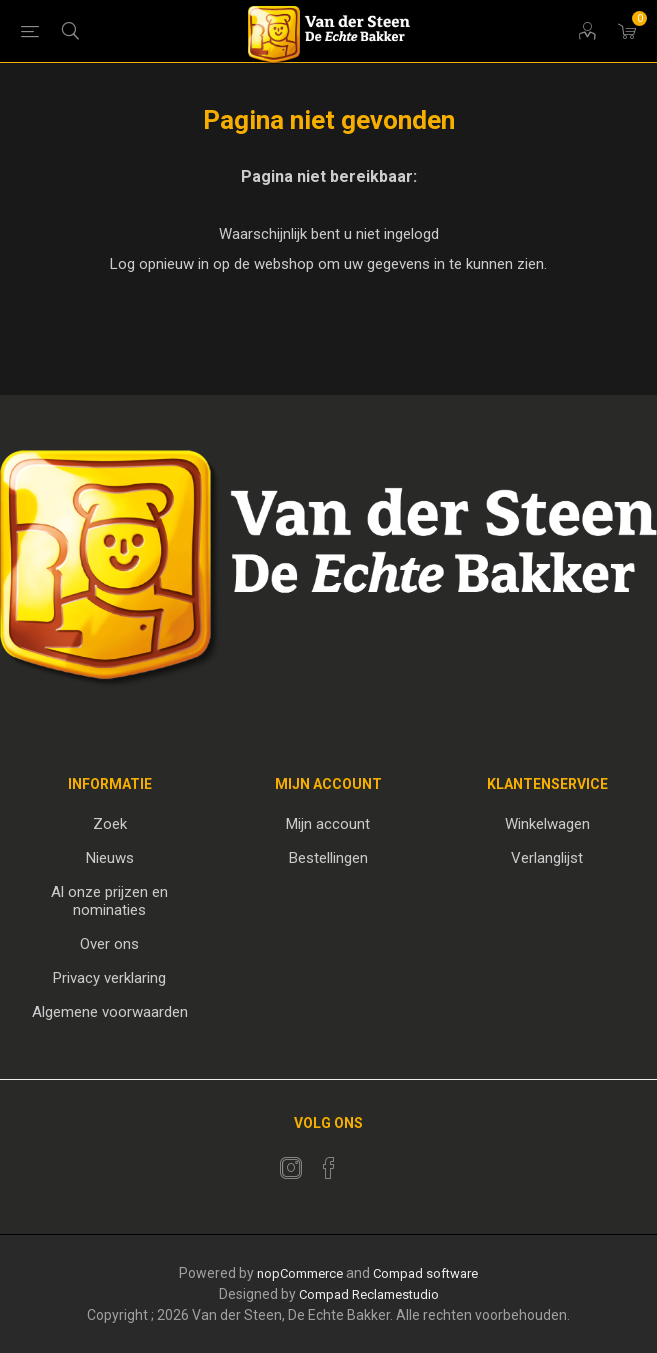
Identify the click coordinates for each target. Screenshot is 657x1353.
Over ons (109, 944)
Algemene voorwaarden (110, 1012)
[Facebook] (329, 1168)
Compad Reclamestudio (369, 1294)
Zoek (110, 824)
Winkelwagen (547, 824)
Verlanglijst (547, 858)
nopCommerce (300, 1273)
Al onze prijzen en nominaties (109, 901)
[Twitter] (291, 1168)
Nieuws (110, 858)
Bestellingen (328, 858)
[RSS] (367, 1162)
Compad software (425, 1273)
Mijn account (328, 824)
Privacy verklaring (109, 978)
